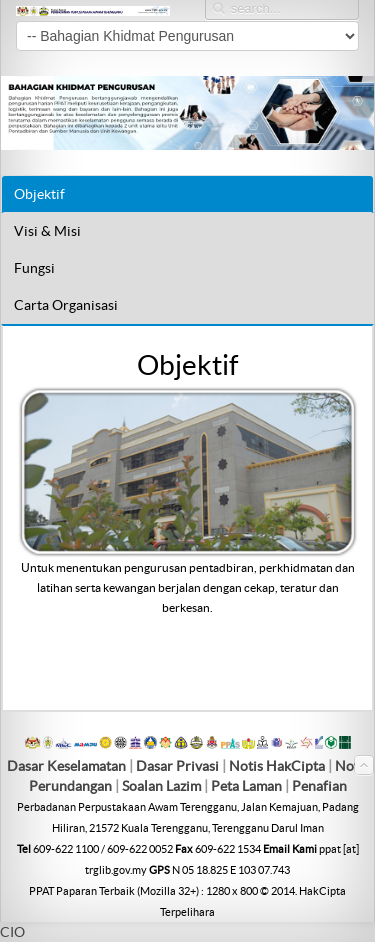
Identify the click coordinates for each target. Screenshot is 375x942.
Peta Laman (248, 786)
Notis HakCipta (277, 766)
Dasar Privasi (177, 766)
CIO (12, 932)
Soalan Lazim (161, 786)
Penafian (319, 786)
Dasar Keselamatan (66, 766)
